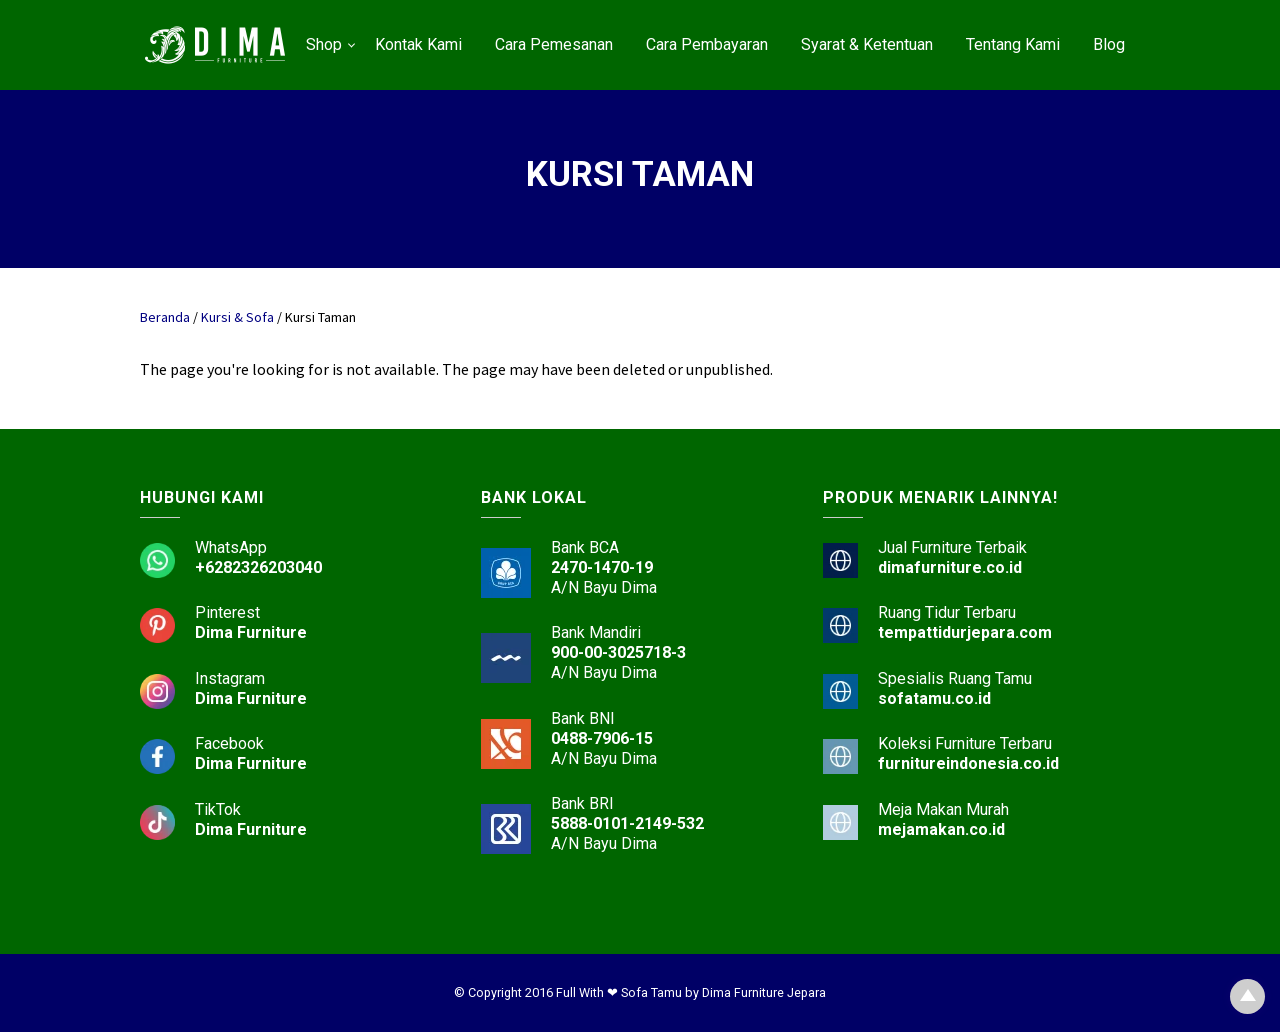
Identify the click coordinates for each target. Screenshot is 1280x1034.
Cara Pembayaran (707, 44)
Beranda (165, 317)
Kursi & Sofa (237, 317)
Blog (1109, 44)
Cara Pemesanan (554, 44)
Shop (324, 44)
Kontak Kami (418, 44)
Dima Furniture (251, 634)
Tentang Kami (1013, 44)
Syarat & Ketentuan (867, 44)
